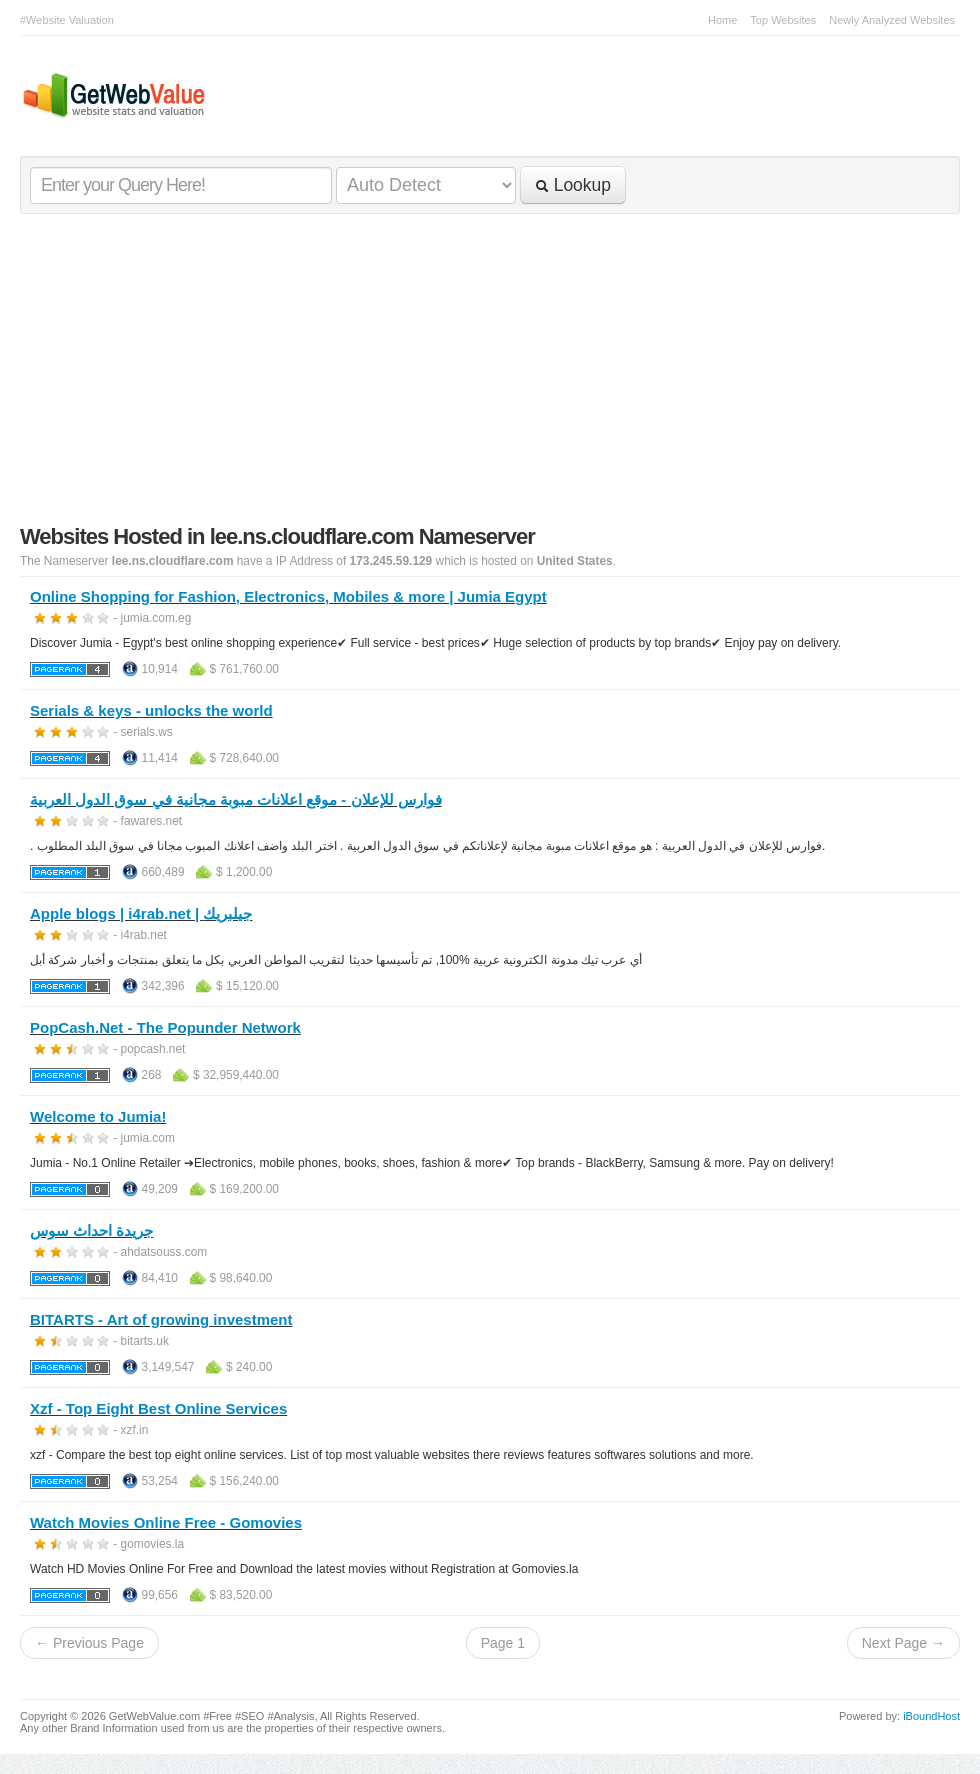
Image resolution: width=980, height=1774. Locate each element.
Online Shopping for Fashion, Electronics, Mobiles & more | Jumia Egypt (288, 596)
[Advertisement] (490, 374)
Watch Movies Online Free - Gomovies (166, 1522)
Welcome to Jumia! (98, 1116)
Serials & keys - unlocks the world (151, 710)
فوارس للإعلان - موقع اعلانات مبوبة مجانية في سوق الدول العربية (236, 799)
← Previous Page (89, 1643)
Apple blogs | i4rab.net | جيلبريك (141, 913)
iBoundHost (931, 1716)
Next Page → (903, 1643)
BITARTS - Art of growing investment (161, 1319)
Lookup (573, 185)
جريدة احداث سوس (91, 1230)
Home (722, 20)
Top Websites (783, 20)
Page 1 (503, 1643)
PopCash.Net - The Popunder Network (165, 1027)
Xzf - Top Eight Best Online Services (158, 1408)
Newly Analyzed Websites (892, 20)
